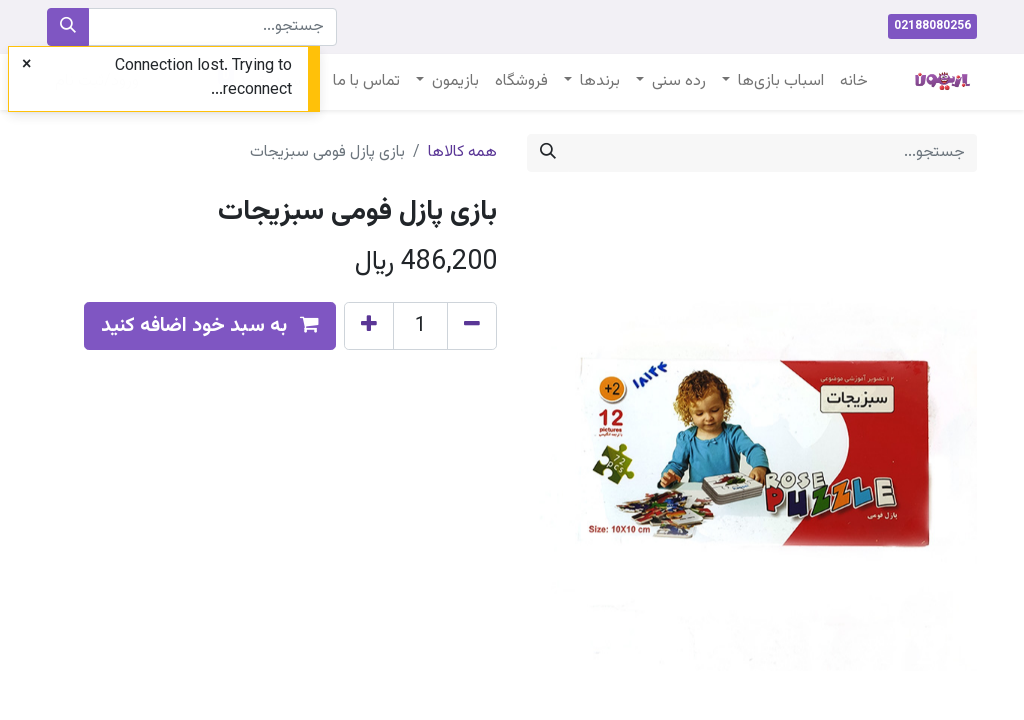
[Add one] (369, 326)
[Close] (26, 66)
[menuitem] (854, 82)
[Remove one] (472, 326)
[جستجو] (68, 27)
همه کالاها (462, 152)
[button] (210, 326)
